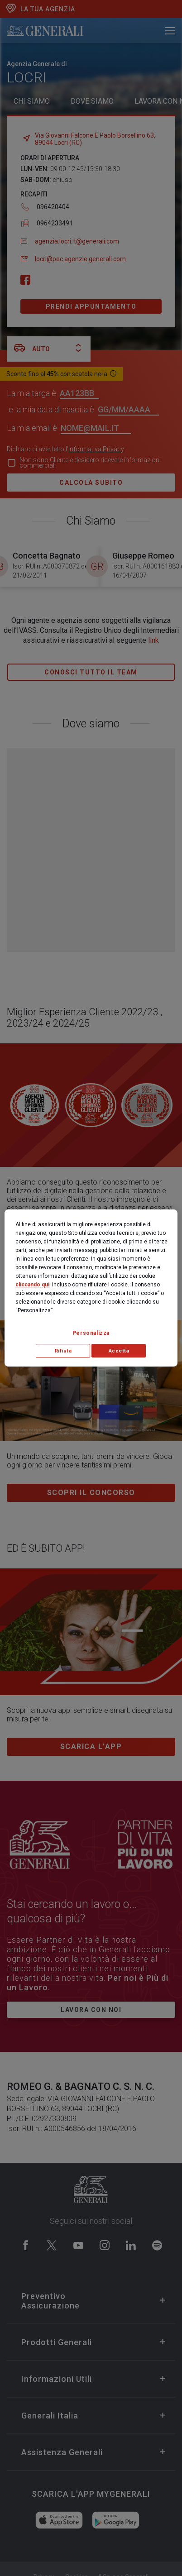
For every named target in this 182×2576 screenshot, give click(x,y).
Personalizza (91, 1333)
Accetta (119, 1351)
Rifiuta (63, 1351)
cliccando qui (32, 1284)
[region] (91, 1288)
